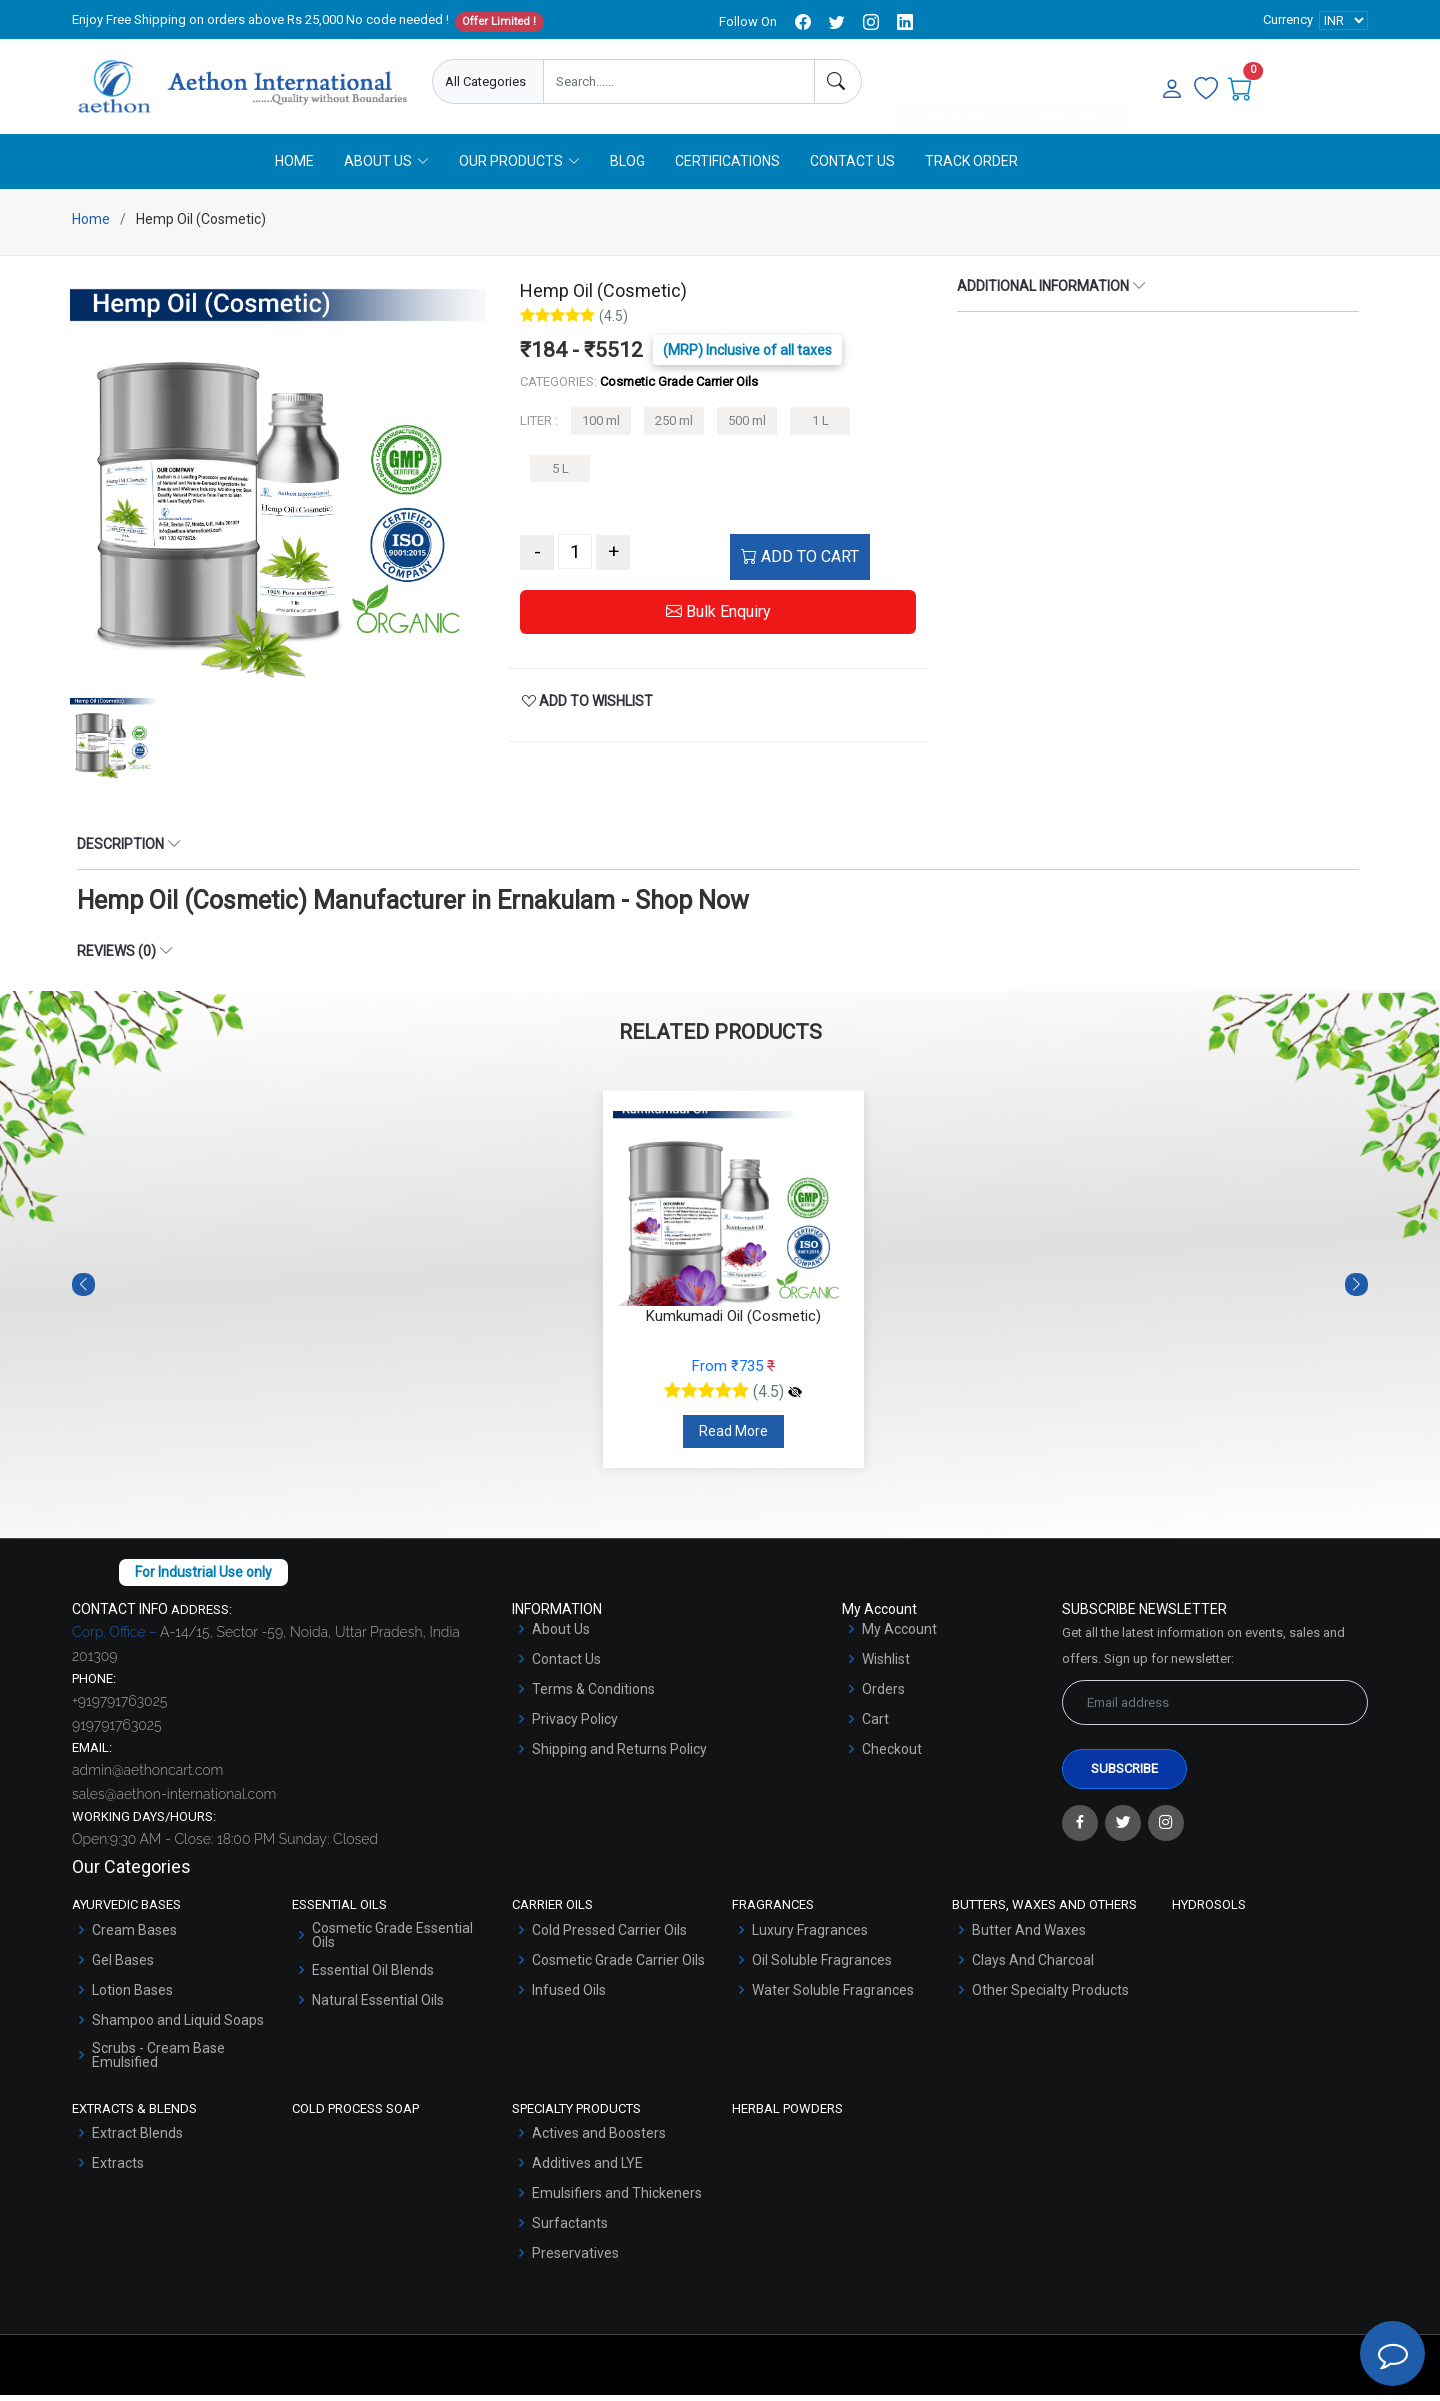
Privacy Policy (575, 1725)
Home (294, 167)
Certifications (727, 167)
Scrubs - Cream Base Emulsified (158, 2061)
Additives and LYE (587, 2169)
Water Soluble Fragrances (833, 1996)
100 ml (601, 427)
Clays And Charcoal (1033, 1966)
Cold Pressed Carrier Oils (609, 1936)
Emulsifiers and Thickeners (617, 2199)
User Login (1071, 82)
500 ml (747, 427)
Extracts (118, 2169)
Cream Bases (134, 1936)
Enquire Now (952, 82)
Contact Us (852, 167)
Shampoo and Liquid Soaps (178, 2026)
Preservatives (575, 2259)
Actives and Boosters (599, 2139)
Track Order (971, 167)
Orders (883, 1695)
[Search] (838, 81)
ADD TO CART (800, 563)
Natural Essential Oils (378, 2006)
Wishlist (886, 1665)
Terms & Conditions (593, 1695)
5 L (560, 474)
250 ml (674, 427)
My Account (899, 1635)
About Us (561, 1635)
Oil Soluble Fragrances (822, 1966)
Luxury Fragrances (810, 1936)
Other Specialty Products (1050, 1996)
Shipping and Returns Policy (619, 1755)
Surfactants (570, 2229)
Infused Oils (569, 1996)
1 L (820, 427)
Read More (733, 1437)
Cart (875, 1725)
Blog (627, 167)
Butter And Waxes (1029, 1936)
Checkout (892, 1755)
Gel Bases (123, 1966)
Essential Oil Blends (373, 1976)
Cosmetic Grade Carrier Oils (618, 1966)
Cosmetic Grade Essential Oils (392, 1941)
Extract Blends (137, 2139)
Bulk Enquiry (718, 618)
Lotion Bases (132, 1996)
